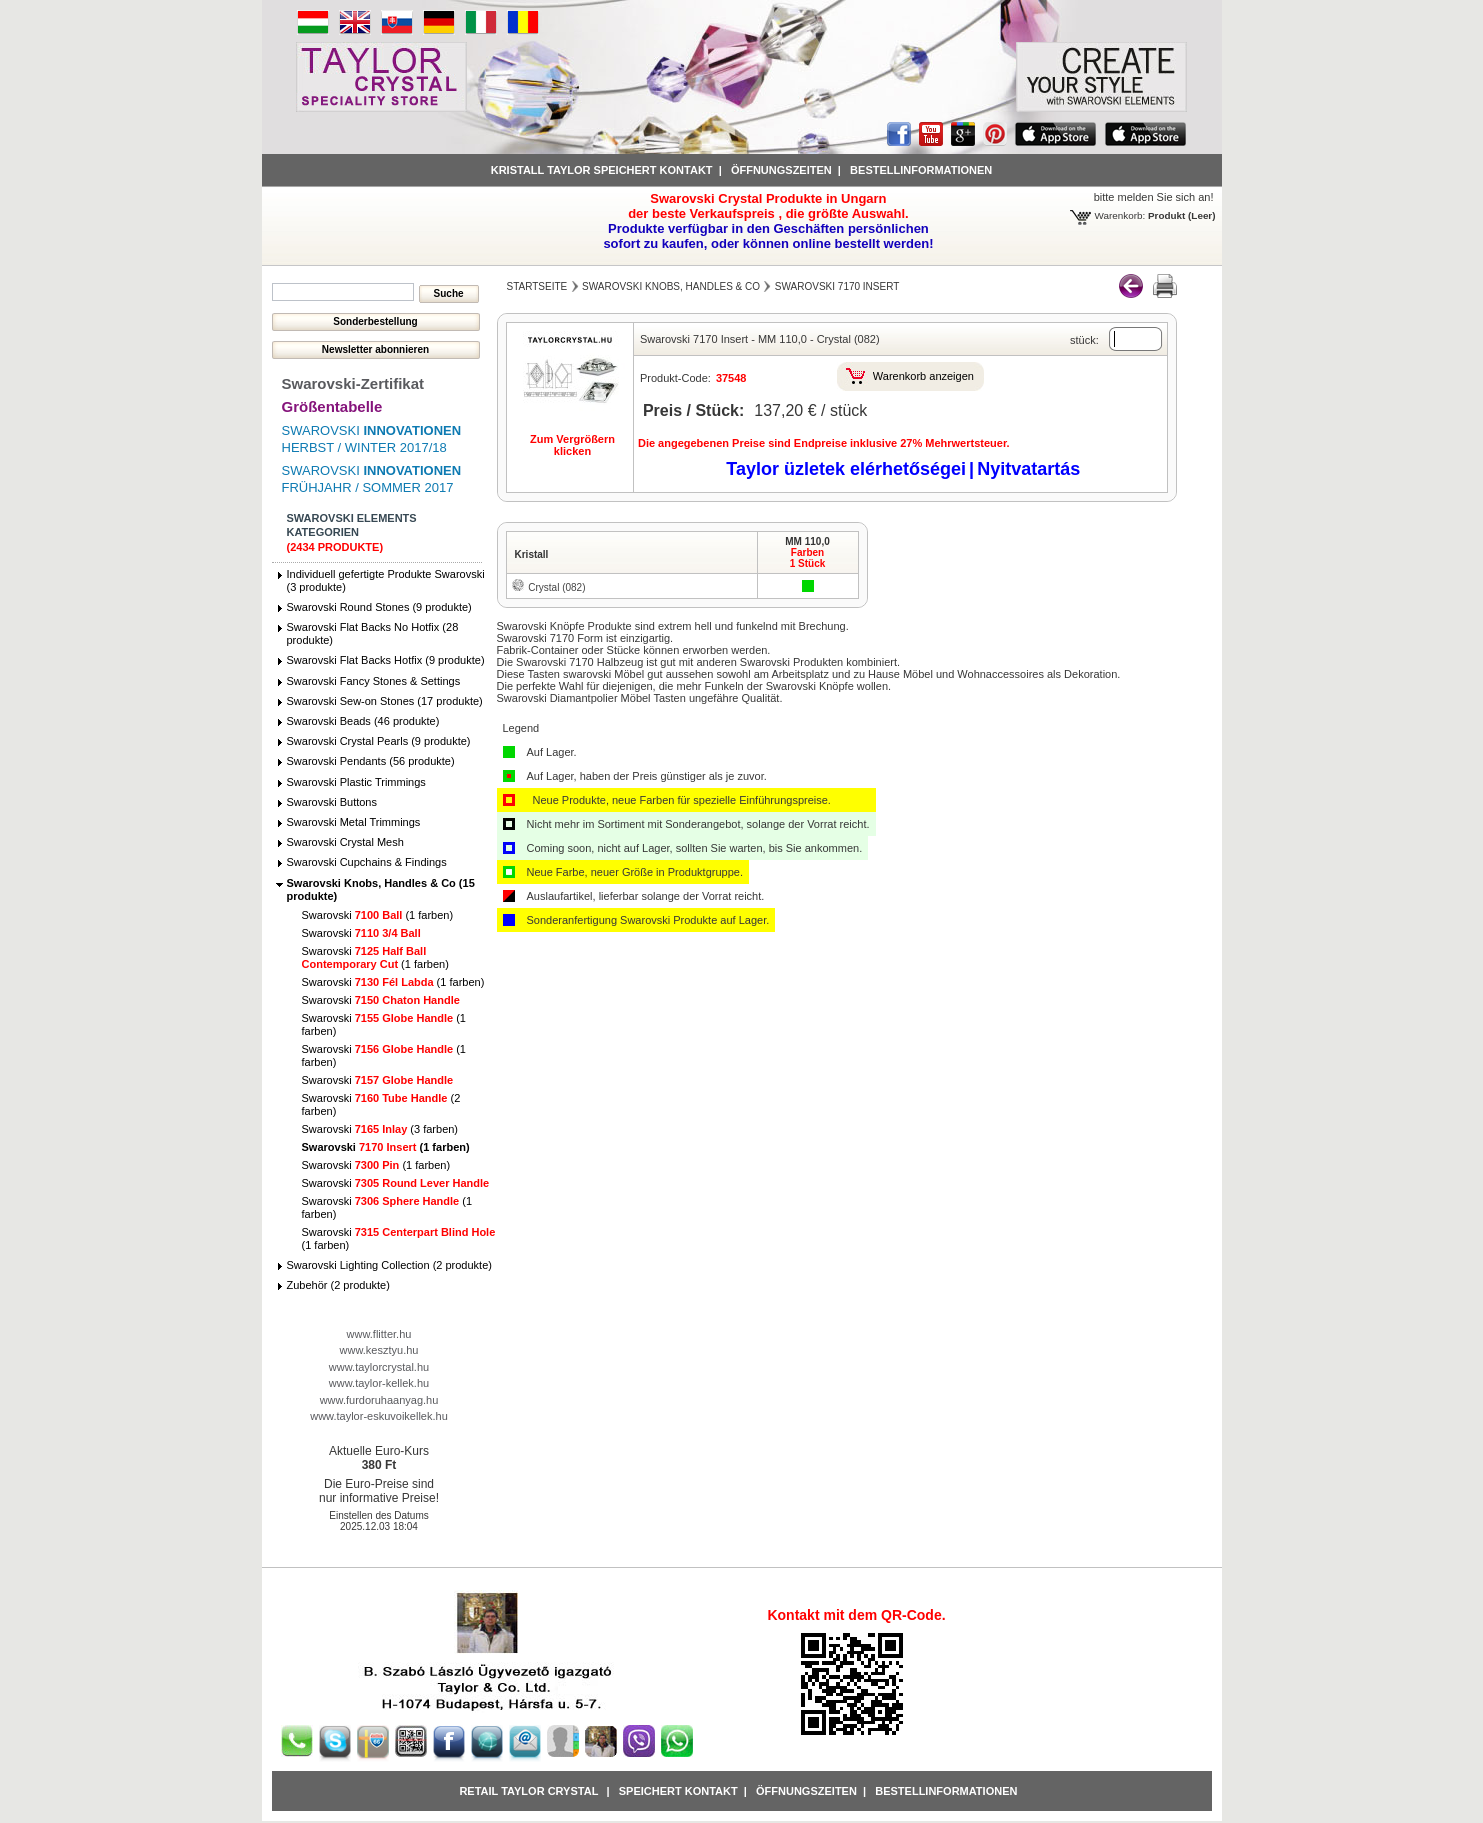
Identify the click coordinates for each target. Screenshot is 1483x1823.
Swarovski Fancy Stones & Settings (374, 681)
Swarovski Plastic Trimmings (356, 782)
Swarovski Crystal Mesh (345, 842)
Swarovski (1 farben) (378, 915)
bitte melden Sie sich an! (1154, 197)
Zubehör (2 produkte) (338, 1285)
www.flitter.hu (379, 1334)
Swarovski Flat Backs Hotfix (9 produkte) (386, 660)
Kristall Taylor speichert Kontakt (602, 170)
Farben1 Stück (808, 558)
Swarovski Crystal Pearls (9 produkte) (379, 741)
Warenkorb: (1120, 215)
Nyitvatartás (1028, 469)
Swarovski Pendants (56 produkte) (371, 761)
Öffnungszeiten (781, 170)
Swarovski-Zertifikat (353, 383)
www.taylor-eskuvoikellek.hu (379, 1416)
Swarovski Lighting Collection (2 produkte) (389, 1265)
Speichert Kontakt (678, 1791)
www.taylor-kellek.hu (379, 1383)
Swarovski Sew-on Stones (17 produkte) (385, 701)
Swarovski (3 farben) (380, 1129)
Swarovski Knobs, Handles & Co (671, 286)
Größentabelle (332, 406)
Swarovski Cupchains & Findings (367, 862)
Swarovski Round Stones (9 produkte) (379, 607)
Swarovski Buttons (332, 802)
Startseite (537, 286)
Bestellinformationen (921, 170)
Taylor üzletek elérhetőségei (846, 469)
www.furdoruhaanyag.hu (379, 1400)
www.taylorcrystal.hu (379, 1367)
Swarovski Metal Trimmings (354, 822)
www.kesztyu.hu (379, 1350)
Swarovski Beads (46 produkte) (363, 721)
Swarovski (361, 933)
